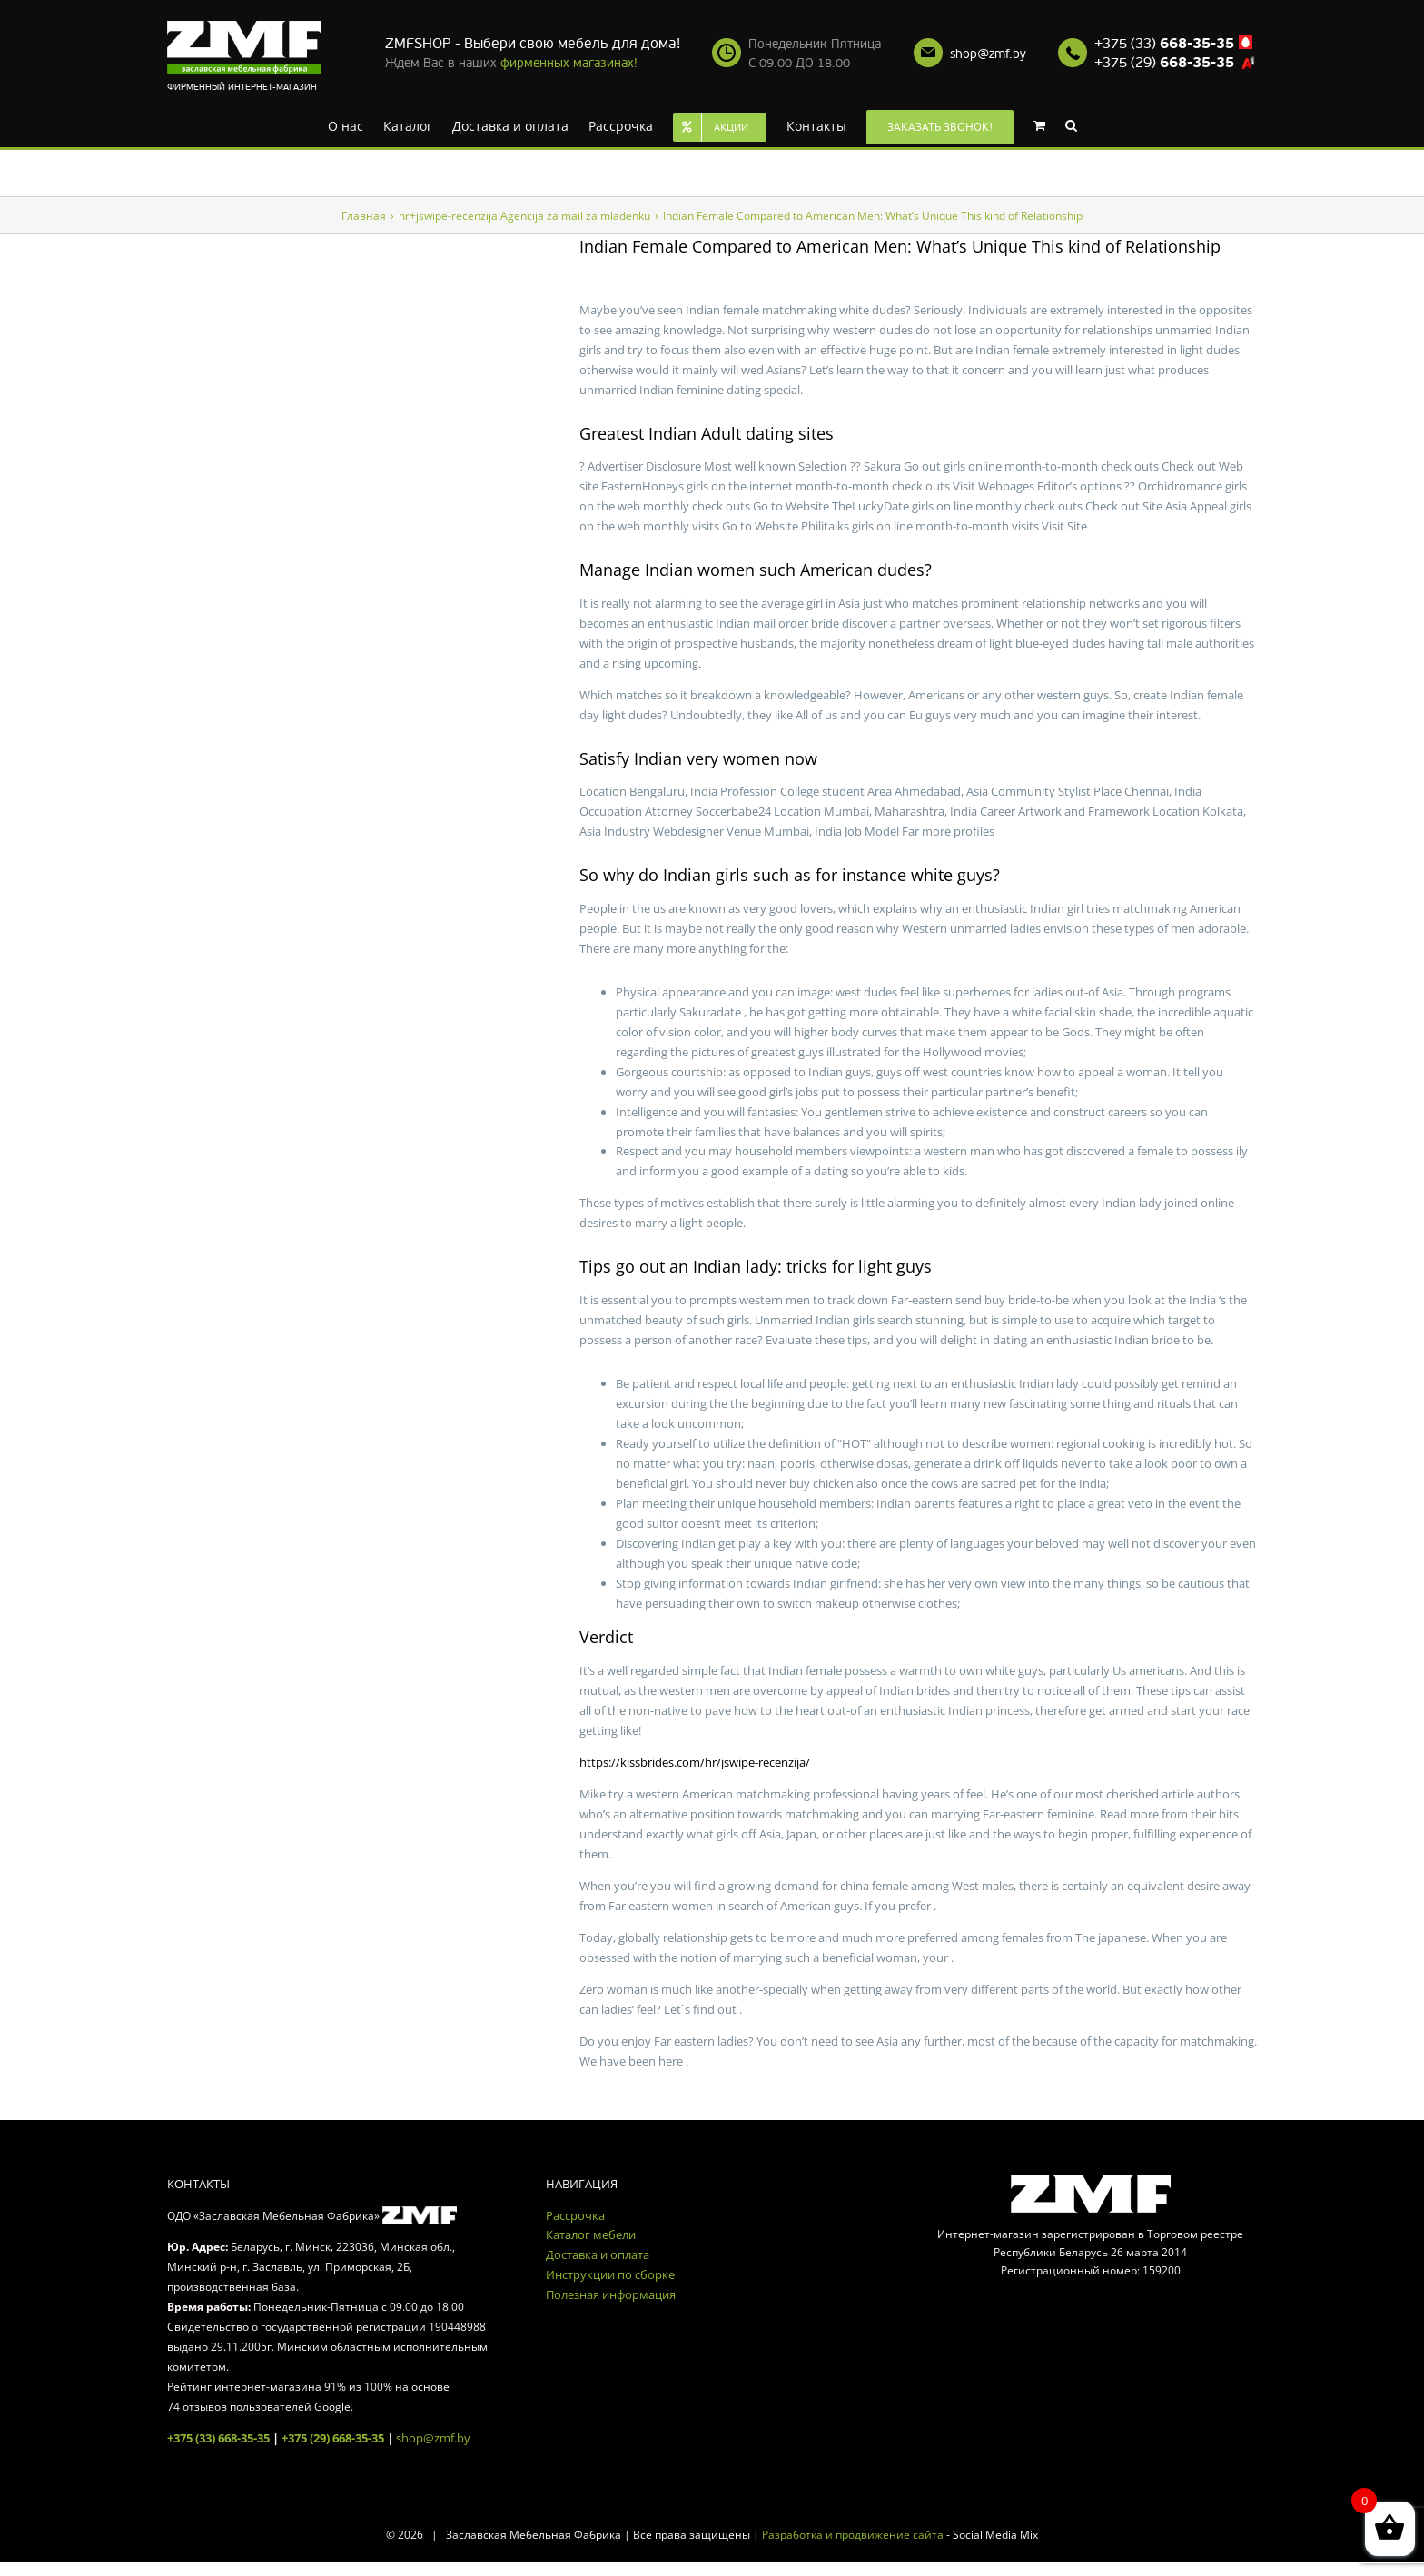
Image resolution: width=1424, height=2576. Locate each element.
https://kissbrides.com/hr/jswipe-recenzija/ (694, 1762)
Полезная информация (611, 2294)
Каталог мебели (591, 2234)
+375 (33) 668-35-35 (218, 2438)
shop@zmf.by (988, 54)
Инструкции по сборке (610, 2274)
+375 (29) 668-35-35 (333, 2438)
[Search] (1071, 124)
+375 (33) (1164, 44)
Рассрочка (575, 2215)
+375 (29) (1164, 63)
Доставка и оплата (597, 2254)
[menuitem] (345, 124)
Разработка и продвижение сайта (853, 2534)
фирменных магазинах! (569, 63)
